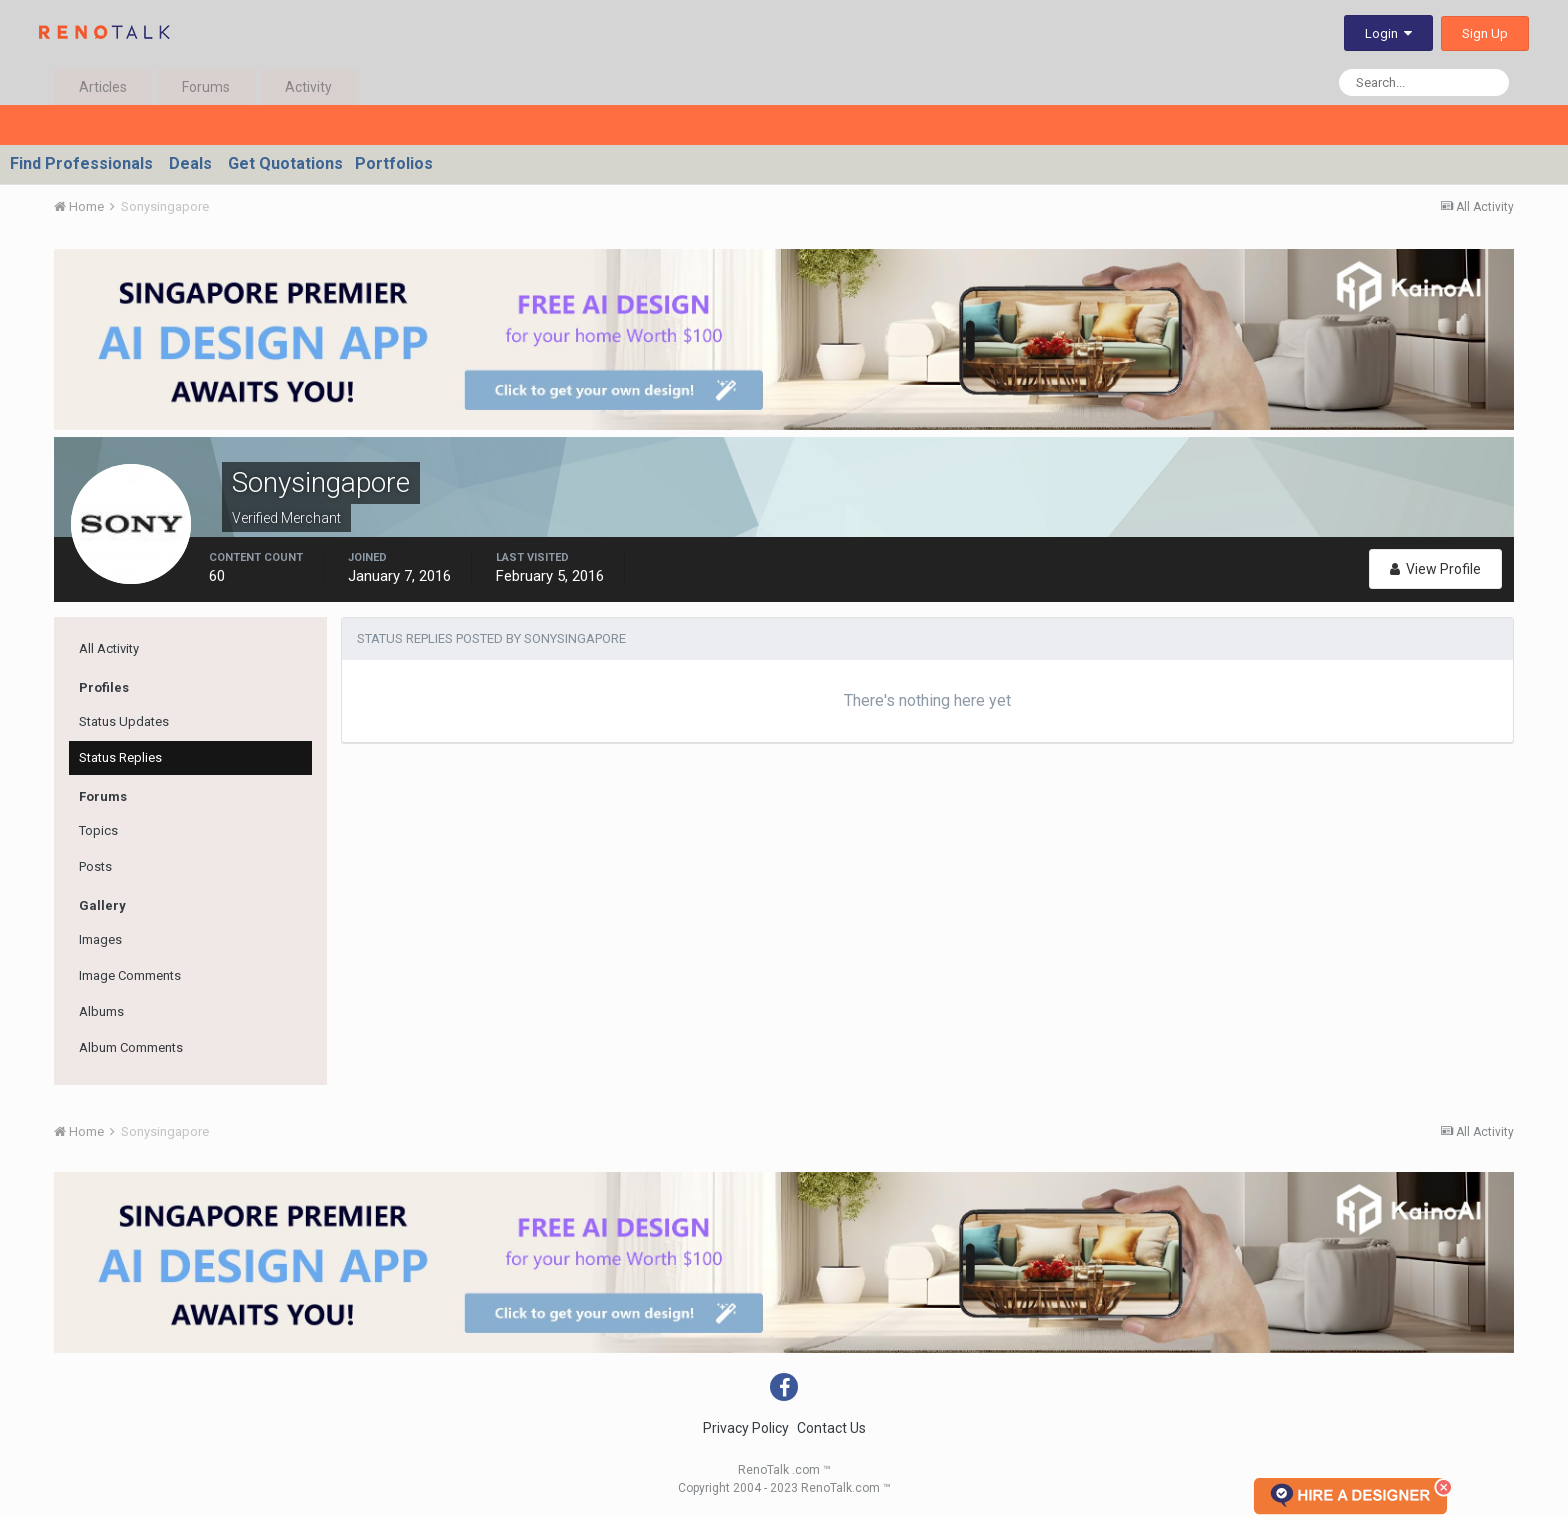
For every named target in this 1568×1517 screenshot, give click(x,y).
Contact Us (831, 1428)
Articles (103, 87)
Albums (101, 1011)
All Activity (109, 648)
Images (100, 939)
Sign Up (1485, 33)
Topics (98, 830)
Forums (206, 87)
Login (1388, 33)
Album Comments (131, 1047)
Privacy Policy (746, 1428)
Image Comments (130, 975)
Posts (95, 866)
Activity (308, 87)
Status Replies (120, 757)
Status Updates (124, 721)
